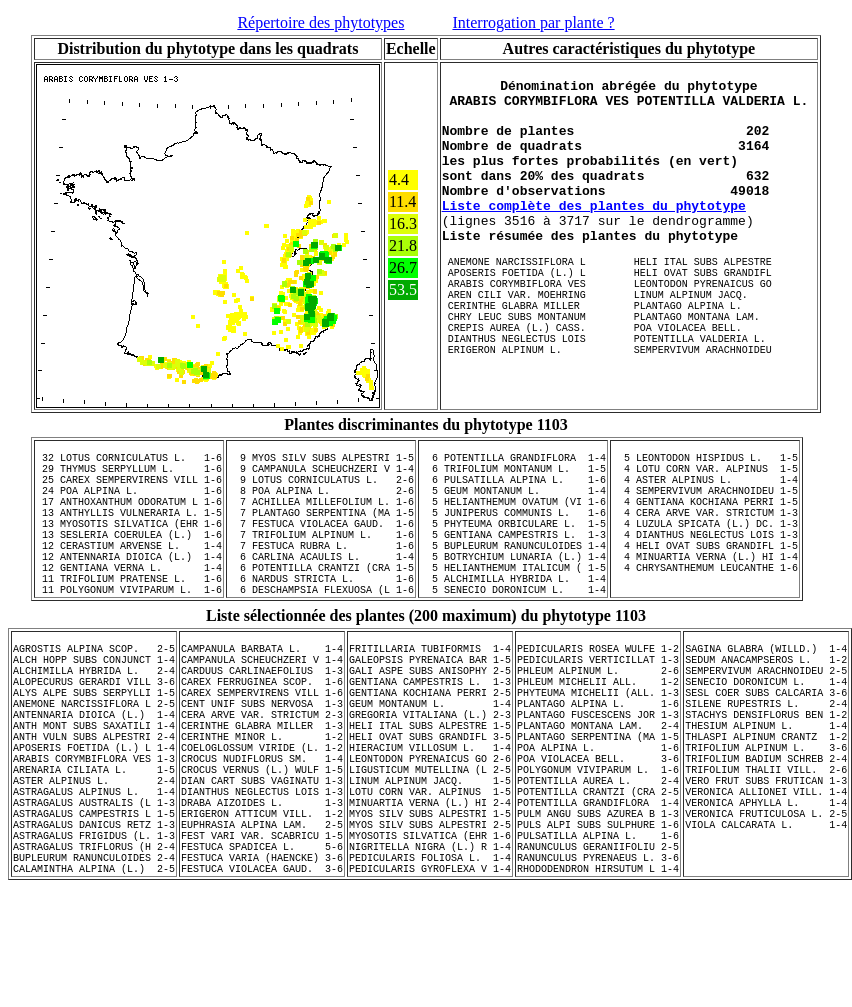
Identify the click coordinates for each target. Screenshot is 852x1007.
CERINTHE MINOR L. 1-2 (262, 819)
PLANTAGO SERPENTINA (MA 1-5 (598, 819)
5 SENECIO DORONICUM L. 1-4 (513, 642)
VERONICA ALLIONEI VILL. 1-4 (766, 889)
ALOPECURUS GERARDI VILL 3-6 (94, 749)
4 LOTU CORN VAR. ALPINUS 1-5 (705, 488)
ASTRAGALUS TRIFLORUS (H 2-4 (94, 959)
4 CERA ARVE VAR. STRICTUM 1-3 (705, 544)
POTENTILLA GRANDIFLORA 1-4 (598, 903)
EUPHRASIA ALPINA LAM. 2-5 (262, 931)
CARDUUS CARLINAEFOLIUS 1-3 (262, 735)
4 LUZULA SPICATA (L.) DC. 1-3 (705, 558)
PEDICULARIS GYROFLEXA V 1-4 (430, 987)
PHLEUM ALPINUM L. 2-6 (598, 735)
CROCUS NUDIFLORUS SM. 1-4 (262, 847)
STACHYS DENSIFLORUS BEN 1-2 (766, 791)
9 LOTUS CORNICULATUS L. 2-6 (321, 502)
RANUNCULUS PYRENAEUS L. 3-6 (598, 973)
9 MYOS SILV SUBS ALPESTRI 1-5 (321, 474)
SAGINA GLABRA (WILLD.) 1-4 (766, 707)
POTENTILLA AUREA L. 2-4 (598, 875)
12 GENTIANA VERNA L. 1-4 (129, 614)
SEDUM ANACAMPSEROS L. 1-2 (766, 721)
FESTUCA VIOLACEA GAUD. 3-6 (262, 987)
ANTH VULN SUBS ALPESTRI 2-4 (94, 819)
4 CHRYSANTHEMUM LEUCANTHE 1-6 (705, 614)
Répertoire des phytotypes (320, 22)
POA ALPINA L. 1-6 (598, 833)
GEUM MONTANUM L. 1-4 (430, 777)
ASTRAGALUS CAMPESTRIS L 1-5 (94, 917)
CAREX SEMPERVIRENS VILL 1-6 (262, 763)
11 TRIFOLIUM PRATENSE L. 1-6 (129, 628)
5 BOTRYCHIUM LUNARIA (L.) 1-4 (513, 600)
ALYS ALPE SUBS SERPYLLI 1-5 (94, 763)
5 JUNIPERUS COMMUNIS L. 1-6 (513, 544)
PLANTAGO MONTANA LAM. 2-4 (598, 805)
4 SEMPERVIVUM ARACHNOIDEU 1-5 (705, 516)
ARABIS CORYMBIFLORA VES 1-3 (94, 847)
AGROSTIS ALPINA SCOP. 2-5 (94, 707)
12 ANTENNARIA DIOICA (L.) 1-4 (129, 600)
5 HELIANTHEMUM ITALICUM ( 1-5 (513, 614)
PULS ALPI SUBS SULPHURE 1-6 (598, 931)
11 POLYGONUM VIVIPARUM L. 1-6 (129, 642)
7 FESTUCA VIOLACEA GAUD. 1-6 (321, 558)
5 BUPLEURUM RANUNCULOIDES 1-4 (513, 586)
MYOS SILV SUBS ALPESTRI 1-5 (430, 917)
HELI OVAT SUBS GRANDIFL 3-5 (430, 819)
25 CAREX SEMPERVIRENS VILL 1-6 (129, 502)
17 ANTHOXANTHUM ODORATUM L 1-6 (129, 530)
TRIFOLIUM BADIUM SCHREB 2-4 (766, 847)
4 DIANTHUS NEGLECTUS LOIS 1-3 (705, 572)
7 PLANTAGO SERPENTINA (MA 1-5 (321, 544)
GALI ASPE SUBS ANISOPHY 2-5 (430, 735)
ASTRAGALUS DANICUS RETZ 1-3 (94, 931)
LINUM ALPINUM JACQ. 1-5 (430, 875)
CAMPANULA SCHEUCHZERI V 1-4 (262, 721)
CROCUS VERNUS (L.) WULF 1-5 (262, 861)
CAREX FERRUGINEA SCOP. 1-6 (262, 749)
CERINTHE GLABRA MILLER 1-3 (262, 805)
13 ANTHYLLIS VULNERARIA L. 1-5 (129, 544)
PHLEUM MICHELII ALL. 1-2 (598, 749)
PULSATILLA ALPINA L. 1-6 (598, 945)
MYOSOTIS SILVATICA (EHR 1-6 (430, 945)
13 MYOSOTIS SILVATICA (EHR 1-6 (129, 558)
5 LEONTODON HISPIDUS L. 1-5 (705, 474)
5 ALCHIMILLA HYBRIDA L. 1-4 (513, 628)
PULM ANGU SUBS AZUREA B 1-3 (598, 917)
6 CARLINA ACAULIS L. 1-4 (321, 600)
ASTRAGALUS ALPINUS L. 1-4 (94, 889)
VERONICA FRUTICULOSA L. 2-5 (766, 917)
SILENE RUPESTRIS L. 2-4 (766, 777)
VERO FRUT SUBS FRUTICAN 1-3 (766, 875)
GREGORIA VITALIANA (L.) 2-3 (430, 791)
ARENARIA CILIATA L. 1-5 (94, 861)
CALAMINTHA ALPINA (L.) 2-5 (94, 987)
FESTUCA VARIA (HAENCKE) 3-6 (262, 973)
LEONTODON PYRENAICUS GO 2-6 (430, 847)
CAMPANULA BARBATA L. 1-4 (262, 707)
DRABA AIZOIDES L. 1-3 (262, 903)
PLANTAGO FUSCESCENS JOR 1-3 (598, 791)
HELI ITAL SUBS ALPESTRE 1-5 (430, 805)
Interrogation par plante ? (533, 22)
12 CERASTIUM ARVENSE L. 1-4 (129, 586)
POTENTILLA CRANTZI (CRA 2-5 (598, 889)
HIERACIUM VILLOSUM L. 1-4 (430, 833)
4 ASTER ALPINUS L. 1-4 (705, 502)
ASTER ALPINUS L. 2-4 (94, 875)
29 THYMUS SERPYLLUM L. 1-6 (129, 488)
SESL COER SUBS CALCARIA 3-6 (766, 763)
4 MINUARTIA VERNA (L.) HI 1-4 (705, 600)
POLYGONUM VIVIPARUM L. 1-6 (598, 861)
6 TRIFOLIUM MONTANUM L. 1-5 (513, 488)
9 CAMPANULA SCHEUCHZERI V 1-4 (321, 488)
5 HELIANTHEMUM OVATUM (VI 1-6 (513, 530)
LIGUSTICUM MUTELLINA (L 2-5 (430, 861)
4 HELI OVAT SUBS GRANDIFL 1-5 (705, 586)
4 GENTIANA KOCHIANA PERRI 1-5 (705, 530)
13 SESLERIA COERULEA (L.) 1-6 (129, 572)
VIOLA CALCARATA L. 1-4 (766, 931)
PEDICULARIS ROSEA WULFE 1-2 (598, 707)
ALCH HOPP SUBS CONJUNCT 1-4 (94, 721)
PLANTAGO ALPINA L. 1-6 (598, 777)
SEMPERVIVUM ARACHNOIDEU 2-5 (766, 735)
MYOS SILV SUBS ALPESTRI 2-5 (430, 931)
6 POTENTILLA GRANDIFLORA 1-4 (513, 474)
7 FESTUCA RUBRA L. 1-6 (321, 586)
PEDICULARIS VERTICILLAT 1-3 (598, 721)
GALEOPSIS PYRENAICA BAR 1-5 (430, 721)
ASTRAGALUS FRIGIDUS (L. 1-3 (94, 945)
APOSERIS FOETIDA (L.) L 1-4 (94, 833)
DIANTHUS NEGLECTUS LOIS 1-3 (262, 889)
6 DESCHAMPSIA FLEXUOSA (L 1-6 (321, 642)
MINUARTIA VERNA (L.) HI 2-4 (430, 903)
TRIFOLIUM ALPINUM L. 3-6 (766, 833)
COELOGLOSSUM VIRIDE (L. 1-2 (262, 833)
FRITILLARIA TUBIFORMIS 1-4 (430, 707)
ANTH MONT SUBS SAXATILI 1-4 (94, 805)
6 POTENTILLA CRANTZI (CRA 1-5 (321, 614)
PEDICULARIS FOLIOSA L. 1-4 (430, 973)
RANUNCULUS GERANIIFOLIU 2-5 (598, 959)
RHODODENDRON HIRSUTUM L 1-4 (598, 987)
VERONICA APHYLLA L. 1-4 (766, 903)
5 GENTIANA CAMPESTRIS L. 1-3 (513, 572)
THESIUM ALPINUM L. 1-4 (766, 805)
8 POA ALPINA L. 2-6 (321, 516)
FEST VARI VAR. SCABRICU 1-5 (262, 945)
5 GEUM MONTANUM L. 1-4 (513, 516)
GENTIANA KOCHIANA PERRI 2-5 (430, 763)
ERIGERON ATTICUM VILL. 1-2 (262, 917)
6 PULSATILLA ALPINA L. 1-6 (513, 502)
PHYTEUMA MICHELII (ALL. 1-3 (598, 763)
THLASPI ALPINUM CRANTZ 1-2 (766, 819)
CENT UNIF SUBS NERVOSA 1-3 (262, 777)
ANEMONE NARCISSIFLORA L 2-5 (94, 777)
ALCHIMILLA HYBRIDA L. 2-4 (94, 735)
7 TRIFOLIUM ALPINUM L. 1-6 (321, 572)
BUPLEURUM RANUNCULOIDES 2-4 (94, 973)
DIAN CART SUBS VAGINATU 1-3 (262, 875)
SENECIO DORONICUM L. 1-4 (766, 749)
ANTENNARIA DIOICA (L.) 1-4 (94, 791)
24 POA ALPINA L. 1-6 (129, 516)
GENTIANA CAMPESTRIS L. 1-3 (430, 749)
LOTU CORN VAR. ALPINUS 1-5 (430, 889)
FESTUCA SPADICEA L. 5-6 (262, 959)
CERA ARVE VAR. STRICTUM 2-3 (262, 791)
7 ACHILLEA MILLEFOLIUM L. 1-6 (321, 530)
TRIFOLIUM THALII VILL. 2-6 (766, 861)
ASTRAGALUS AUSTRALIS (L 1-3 (94, 903)
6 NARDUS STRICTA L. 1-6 (321, 628)
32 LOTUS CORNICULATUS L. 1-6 (129, 474)
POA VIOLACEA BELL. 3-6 (598, 847)
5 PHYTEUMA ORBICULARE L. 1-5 (513, 558)
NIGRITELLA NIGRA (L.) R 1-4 (430, 959)
